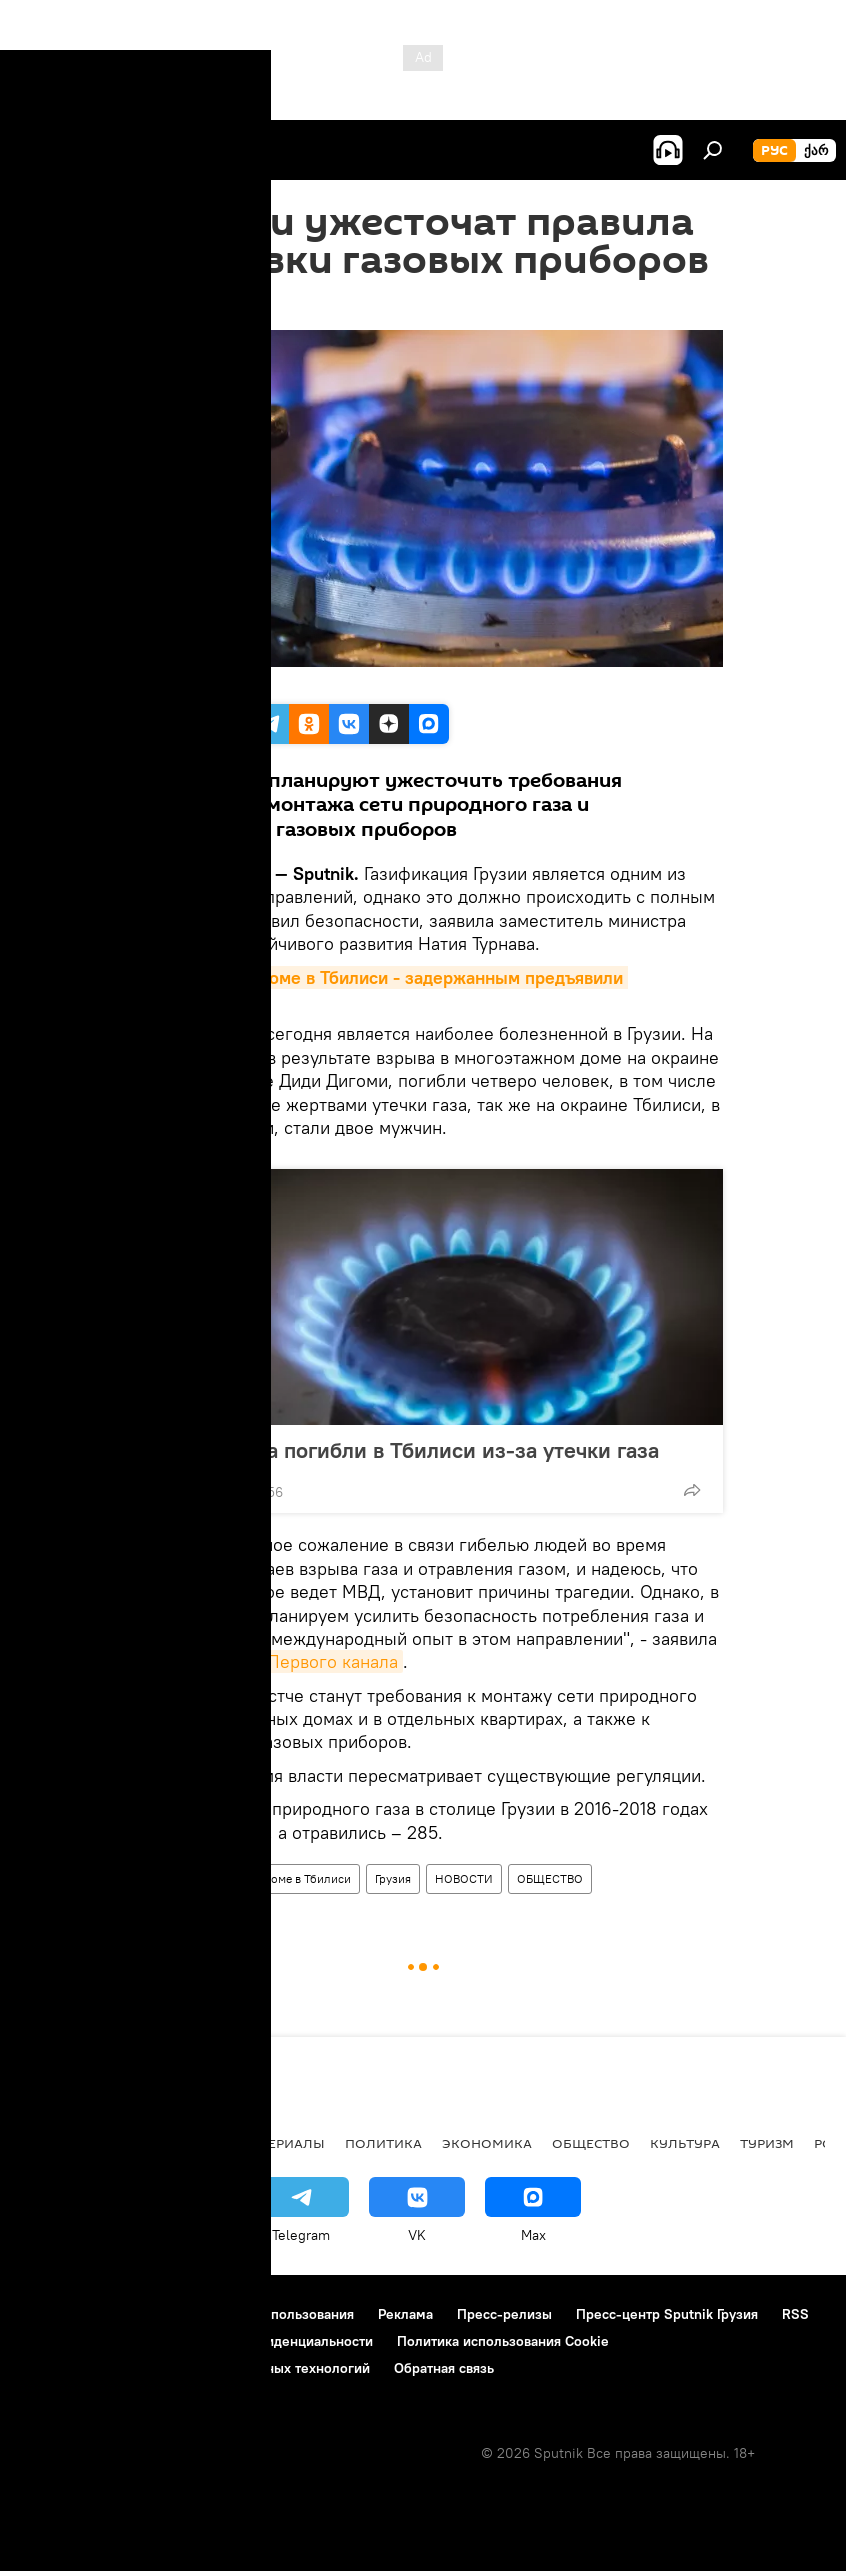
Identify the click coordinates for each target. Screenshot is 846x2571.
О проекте (54, 2314)
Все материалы (268, 2143)
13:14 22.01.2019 (174, 305)
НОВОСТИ (464, 1878)
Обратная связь (444, 2368)
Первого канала (332, 1661)
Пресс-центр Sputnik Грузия (667, 2314)
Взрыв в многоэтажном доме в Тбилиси (241, 1878)
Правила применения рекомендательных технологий (195, 2368)
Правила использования (275, 2314)
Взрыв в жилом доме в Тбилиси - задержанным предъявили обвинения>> (375, 989)
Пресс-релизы (504, 2314)
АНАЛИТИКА (150, 2143)
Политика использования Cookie (503, 2341)
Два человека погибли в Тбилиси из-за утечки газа (401, 1450)
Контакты (142, 2314)
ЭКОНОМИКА (487, 2143)
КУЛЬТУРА (685, 2143)
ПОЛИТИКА (383, 2143)
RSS (795, 2314)
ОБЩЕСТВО (550, 1878)
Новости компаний (82, 2341)
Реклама (405, 2314)
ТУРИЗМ (767, 2143)
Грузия (393, 1878)
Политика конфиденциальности (270, 2341)
